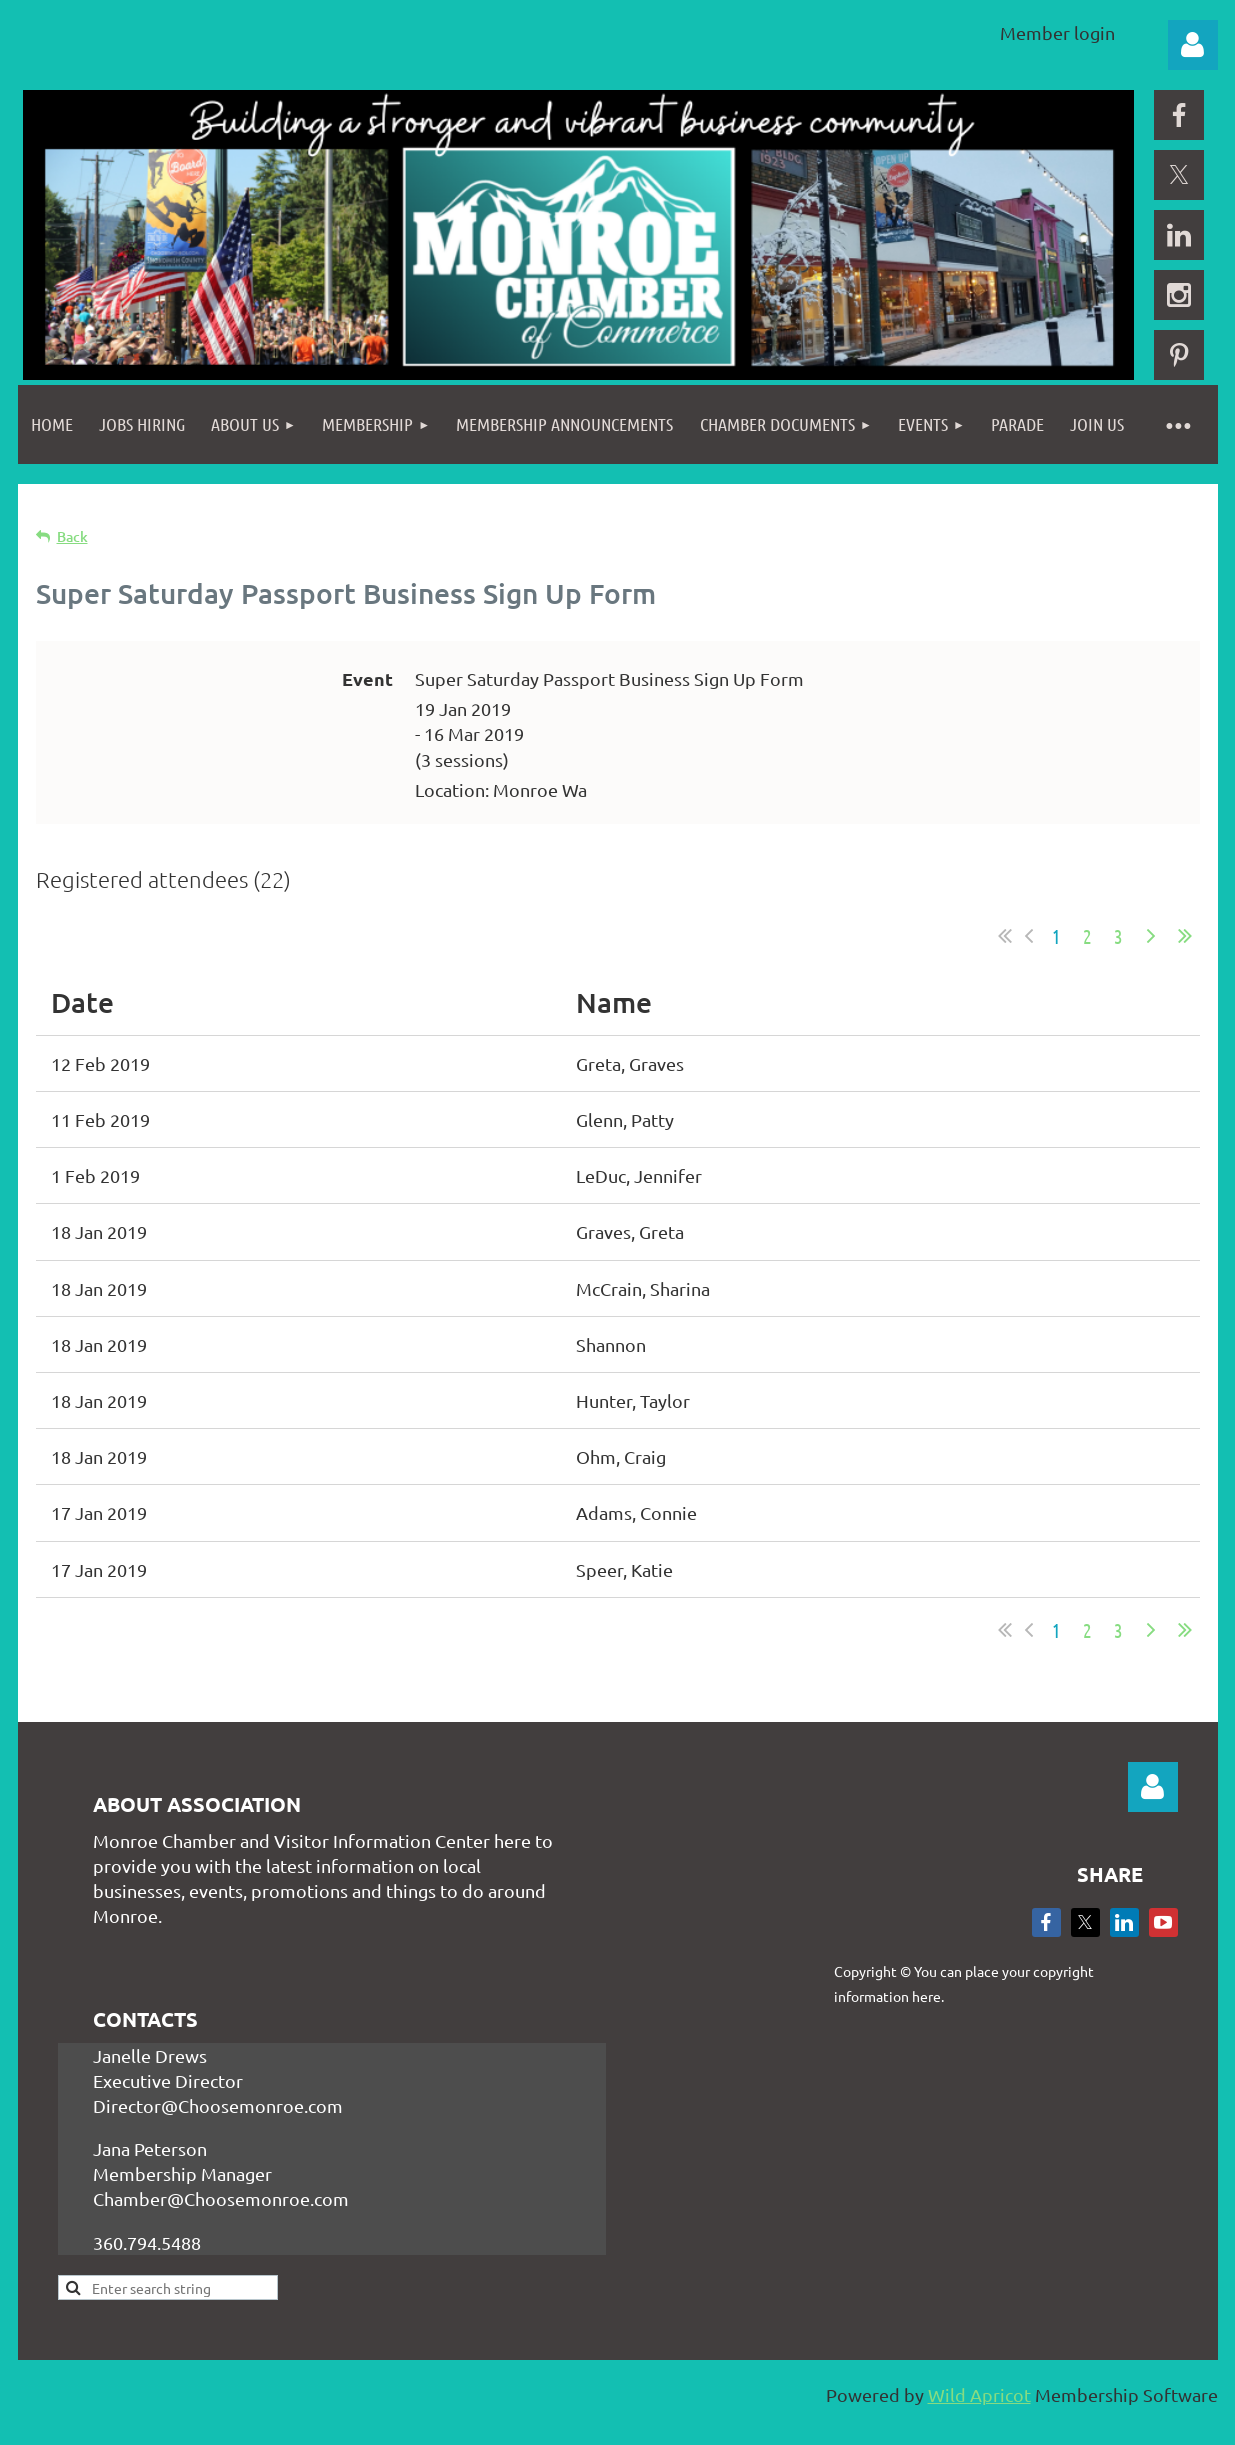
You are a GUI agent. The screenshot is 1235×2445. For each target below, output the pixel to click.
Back (72, 536)
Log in (1193, 45)
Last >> (1185, 936)
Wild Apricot (979, 2394)
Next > (1151, 936)
